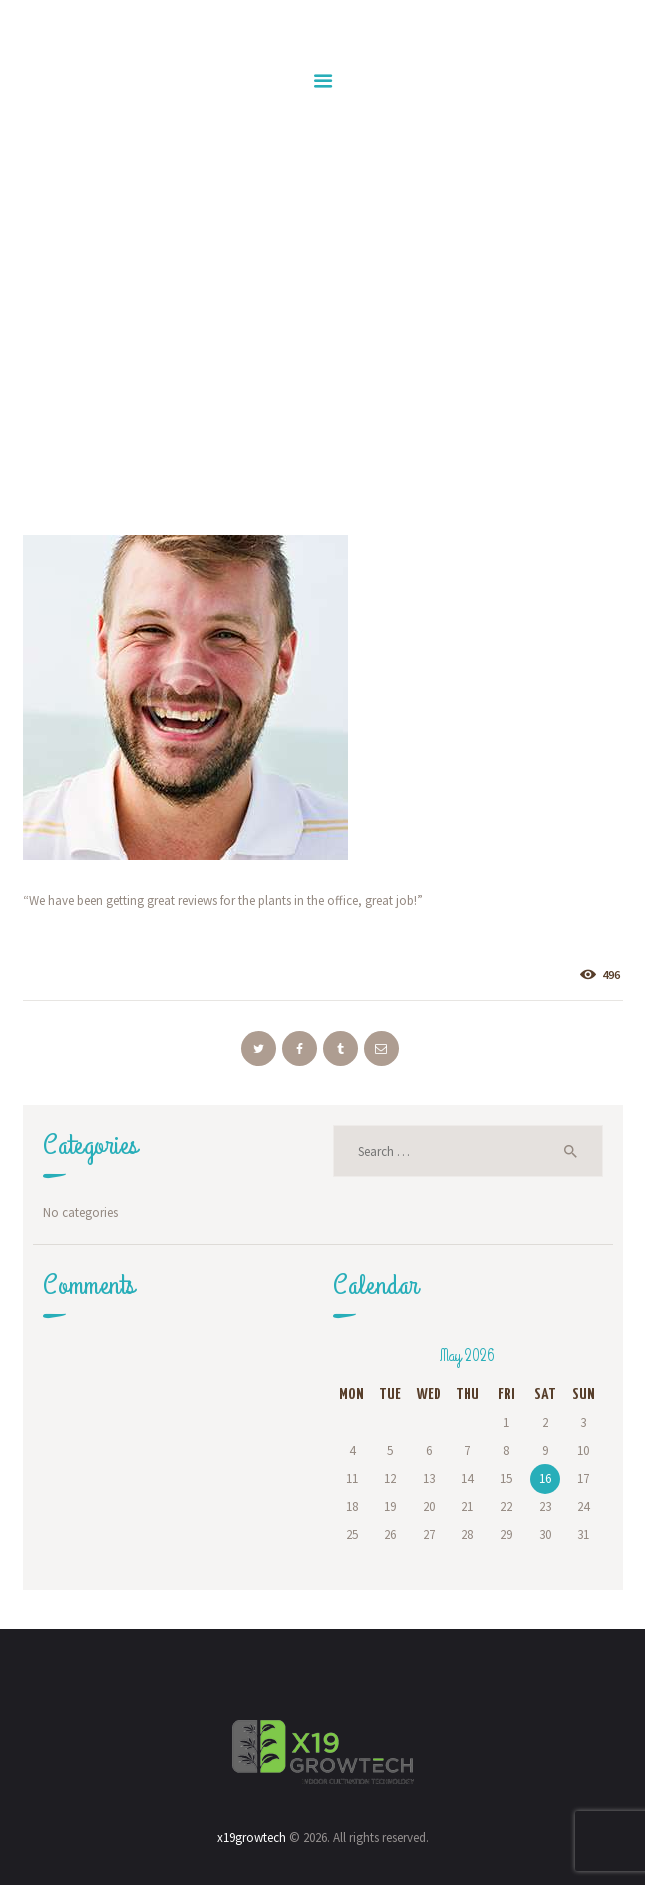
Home (159, 385)
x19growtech (251, 1837)
